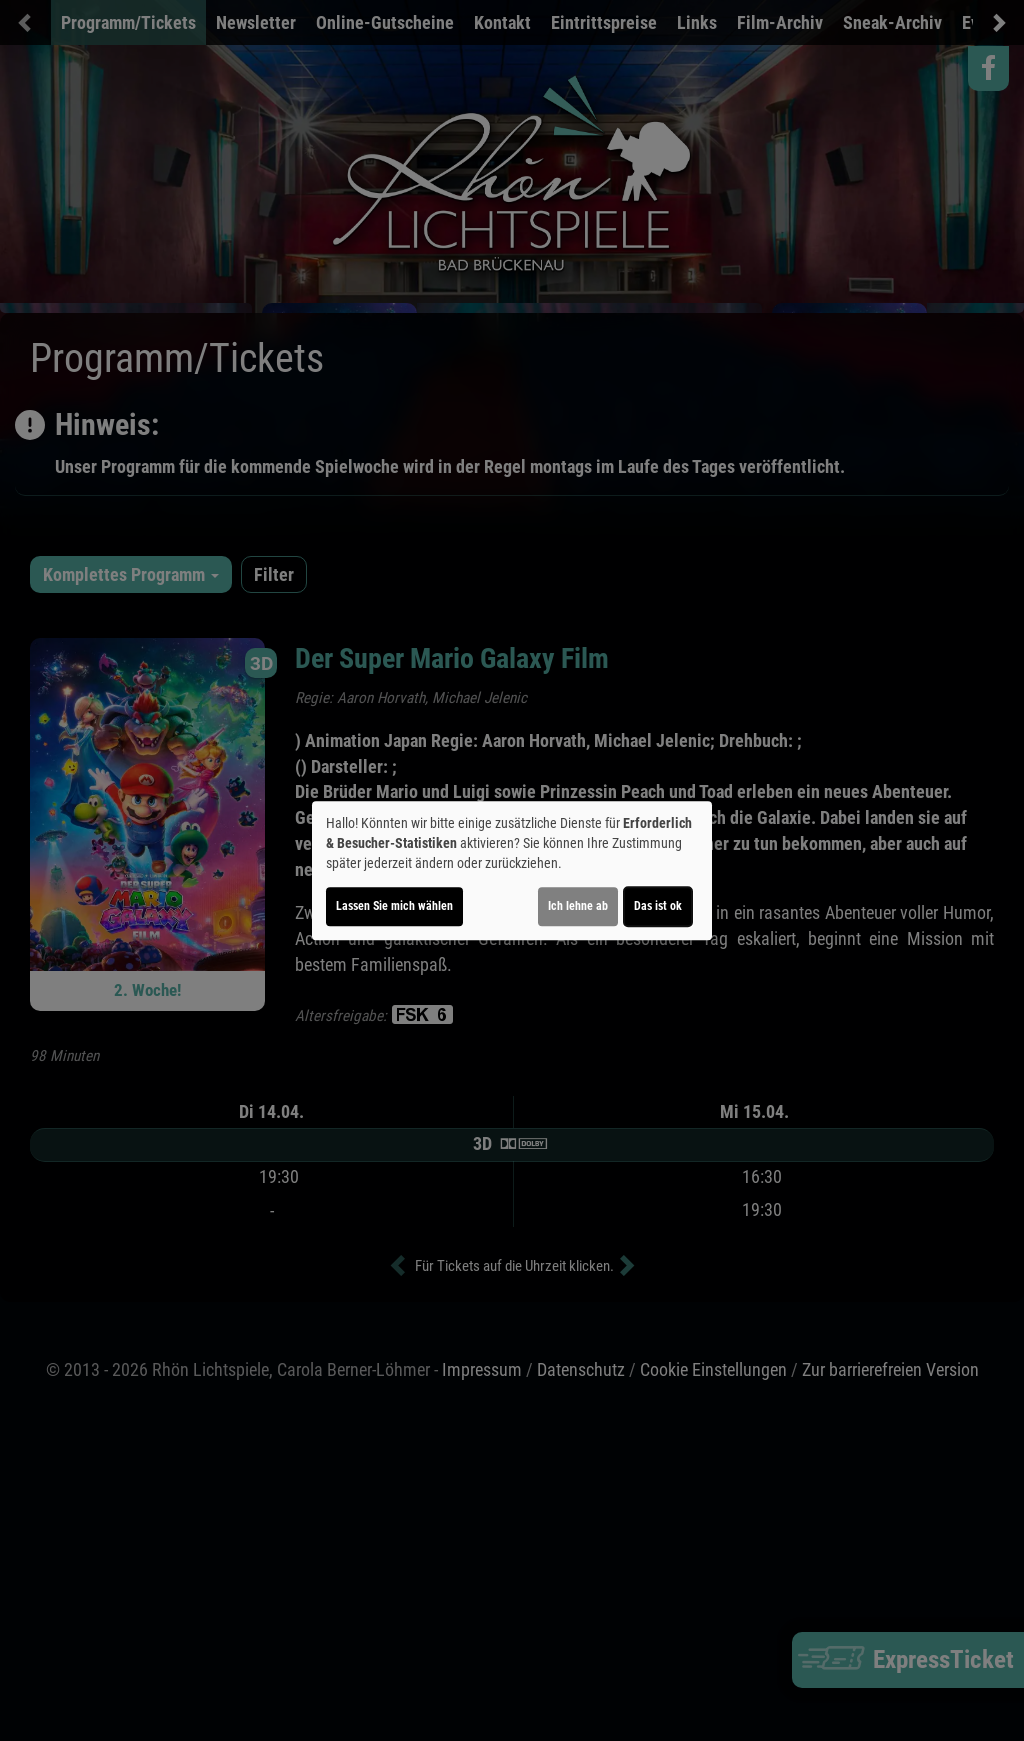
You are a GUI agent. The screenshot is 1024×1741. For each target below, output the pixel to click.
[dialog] (512, 871)
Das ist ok (658, 906)
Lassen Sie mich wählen (394, 906)
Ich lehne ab (578, 906)
